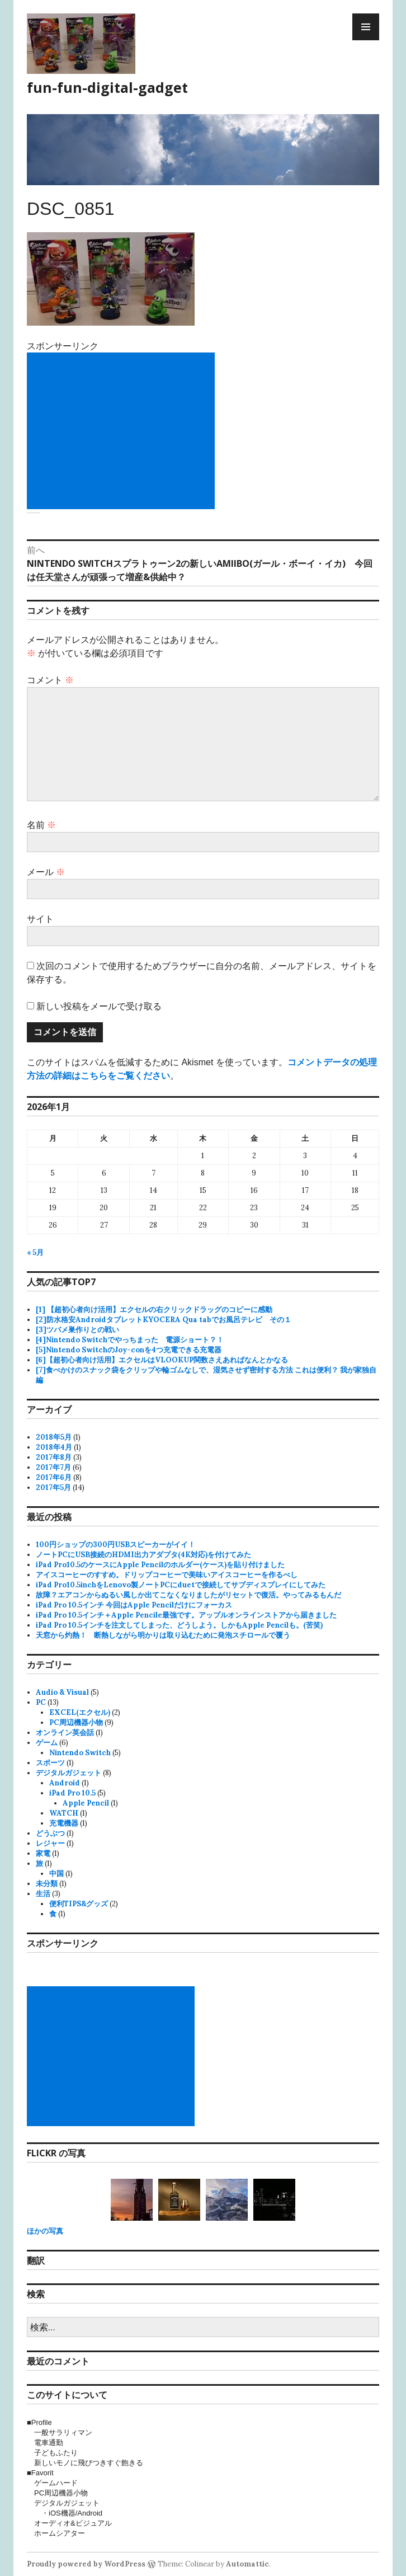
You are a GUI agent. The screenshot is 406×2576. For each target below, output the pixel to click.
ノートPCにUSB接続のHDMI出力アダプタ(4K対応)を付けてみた (143, 1554)
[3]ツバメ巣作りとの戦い (77, 1329)
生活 (43, 1893)
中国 (56, 1873)
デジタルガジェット (68, 1773)
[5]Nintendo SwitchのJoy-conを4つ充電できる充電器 (128, 1350)
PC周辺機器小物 (76, 1722)
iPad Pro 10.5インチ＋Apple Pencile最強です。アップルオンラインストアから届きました (186, 1615)
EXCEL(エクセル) (79, 1712)
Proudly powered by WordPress (86, 2564)
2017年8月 (54, 1457)
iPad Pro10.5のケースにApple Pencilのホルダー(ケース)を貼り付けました (160, 1564)
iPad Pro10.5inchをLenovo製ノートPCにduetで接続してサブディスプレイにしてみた (180, 1585)
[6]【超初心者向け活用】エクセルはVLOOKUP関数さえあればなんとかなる (162, 1360)
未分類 (47, 1883)
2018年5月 (54, 1437)
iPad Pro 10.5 (72, 1793)
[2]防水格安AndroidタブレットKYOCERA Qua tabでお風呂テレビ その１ (163, 1319)
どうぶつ (50, 1833)
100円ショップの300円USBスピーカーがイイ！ (115, 1544)
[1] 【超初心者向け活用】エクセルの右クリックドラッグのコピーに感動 (154, 1309)
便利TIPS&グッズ (78, 1904)
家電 (43, 1853)
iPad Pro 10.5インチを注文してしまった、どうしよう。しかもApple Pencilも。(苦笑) (179, 1625)
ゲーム (47, 1742)
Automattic (247, 2564)
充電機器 (63, 1823)
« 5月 (35, 1252)
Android (64, 1783)
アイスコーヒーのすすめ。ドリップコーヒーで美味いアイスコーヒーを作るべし (167, 1575)
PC (41, 1702)
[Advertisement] (123, 430)
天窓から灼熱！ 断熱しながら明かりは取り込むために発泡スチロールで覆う (163, 1635)
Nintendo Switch (80, 1752)
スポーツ (50, 1763)
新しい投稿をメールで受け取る (99, 1006)
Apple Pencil (86, 1803)
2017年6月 (54, 1477)
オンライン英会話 (65, 1732)
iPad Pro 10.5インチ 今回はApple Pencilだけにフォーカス (134, 1605)
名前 (41, 825)
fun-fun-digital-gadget (107, 87)
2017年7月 (53, 1467)
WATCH (63, 1813)
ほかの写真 (45, 2231)
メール (46, 872)
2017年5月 (53, 1487)
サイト (40, 919)
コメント (50, 680)
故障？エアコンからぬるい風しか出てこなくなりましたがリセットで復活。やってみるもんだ (188, 1595)
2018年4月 (54, 1447)
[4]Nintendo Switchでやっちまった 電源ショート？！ (130, 1340)
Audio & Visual (62, 1692)
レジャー (50, 1843)
